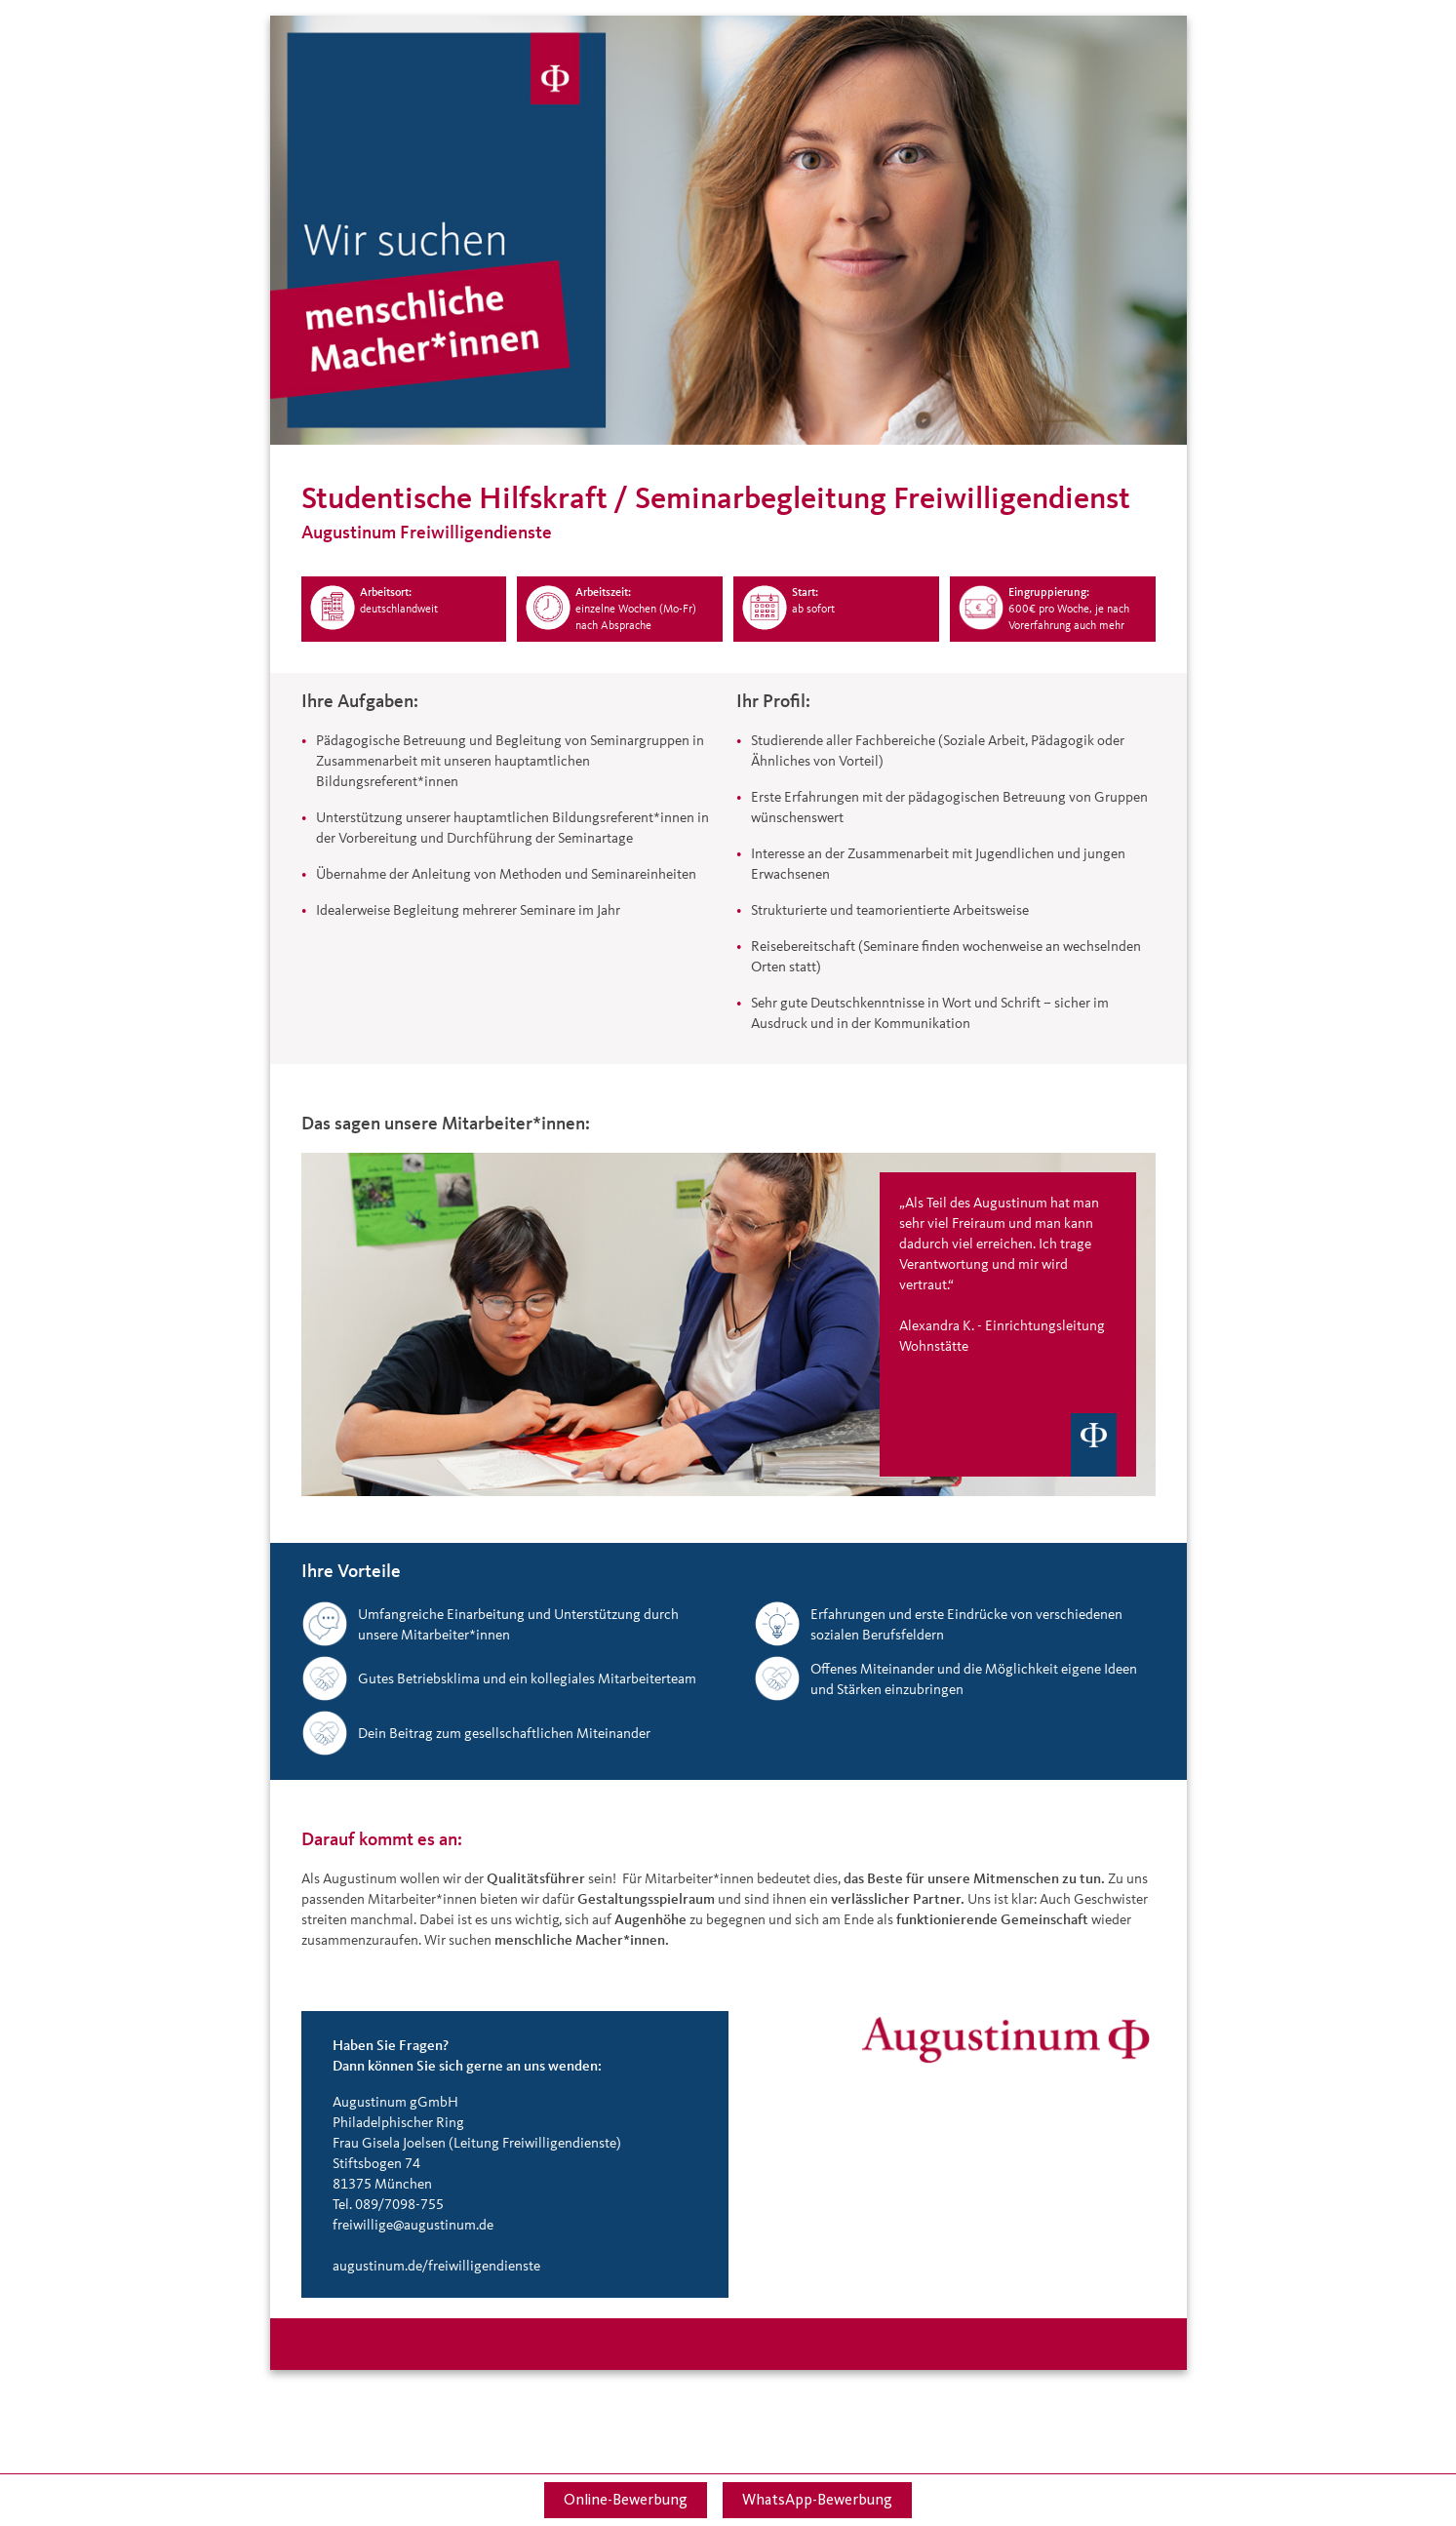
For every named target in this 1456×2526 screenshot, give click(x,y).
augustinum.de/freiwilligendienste (436, 2265)
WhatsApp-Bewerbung (817, 2499)
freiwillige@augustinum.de (413, 2224)
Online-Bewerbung (626, 2499)
